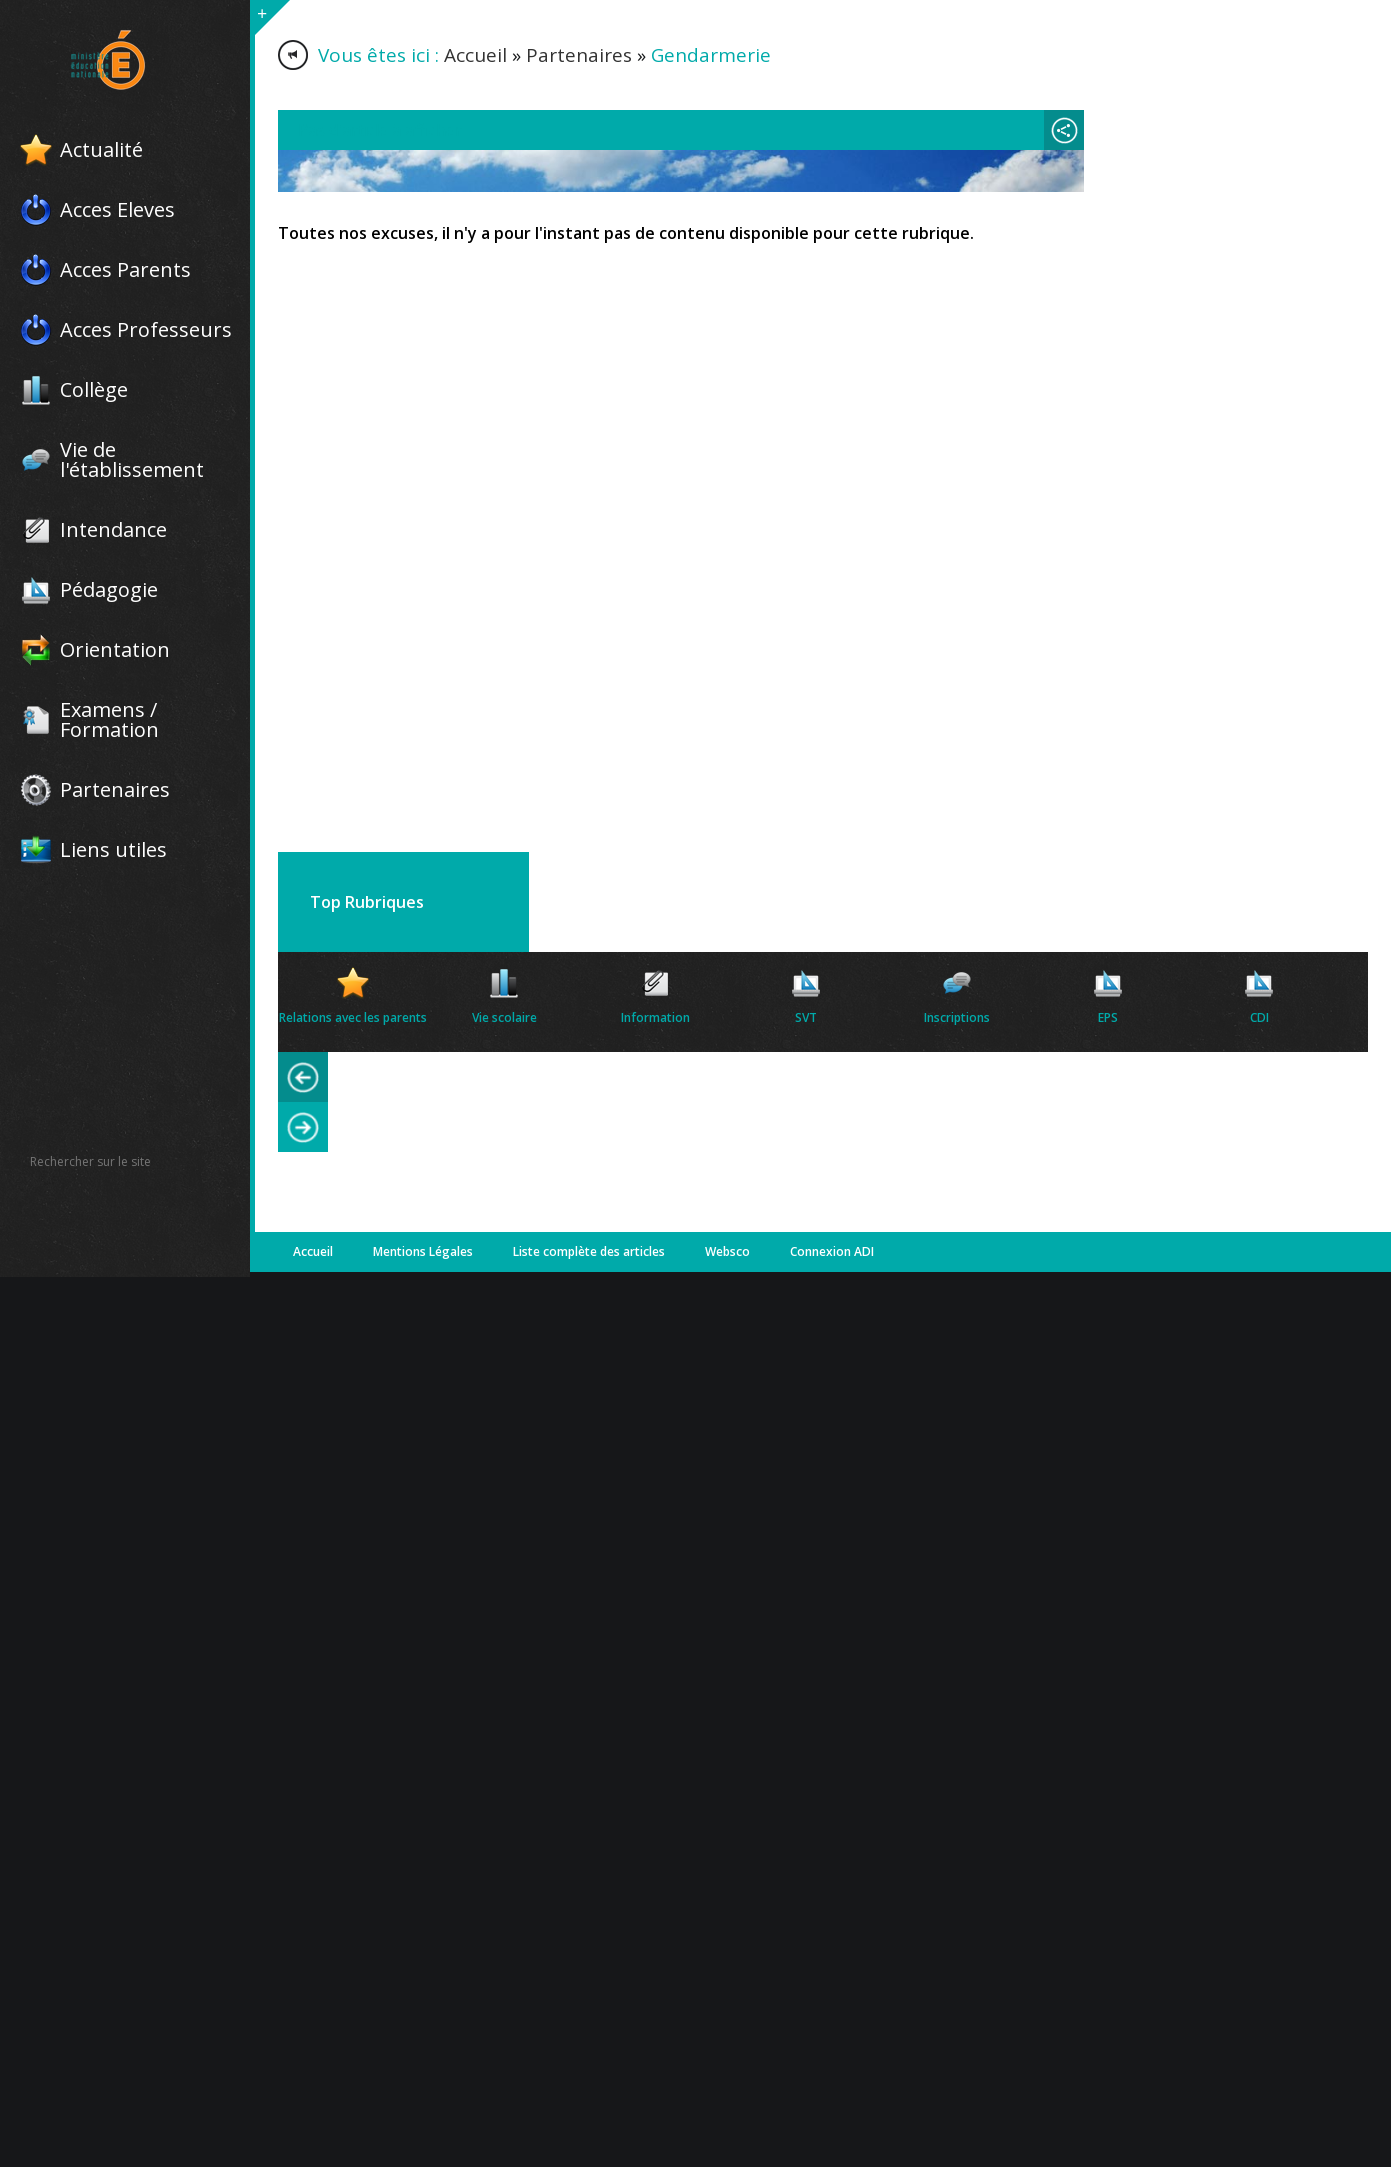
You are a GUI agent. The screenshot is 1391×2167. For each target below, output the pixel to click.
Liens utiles (113, 850)
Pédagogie (109, 590)
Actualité (101, 150)
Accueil (475, 55)
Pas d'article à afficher (380, 130)
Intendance (113, 530)
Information (655, 1017)
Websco (727, 1251)
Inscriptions (957, 1017)
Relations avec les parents (353, 1017)
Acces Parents (125, 270)
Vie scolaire (504, 1017)
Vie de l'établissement (132, 460)
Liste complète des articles (589, 1251)
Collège (94, 390)
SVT (806, 1017)
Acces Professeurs (146, 330)
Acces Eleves (117, 210)
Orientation (115, 650)
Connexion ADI (832, 1251)
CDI (1259, 1017)
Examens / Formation (109, 720)
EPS (1108, 1017)
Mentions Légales (423, 1251)
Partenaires (115, 790)
